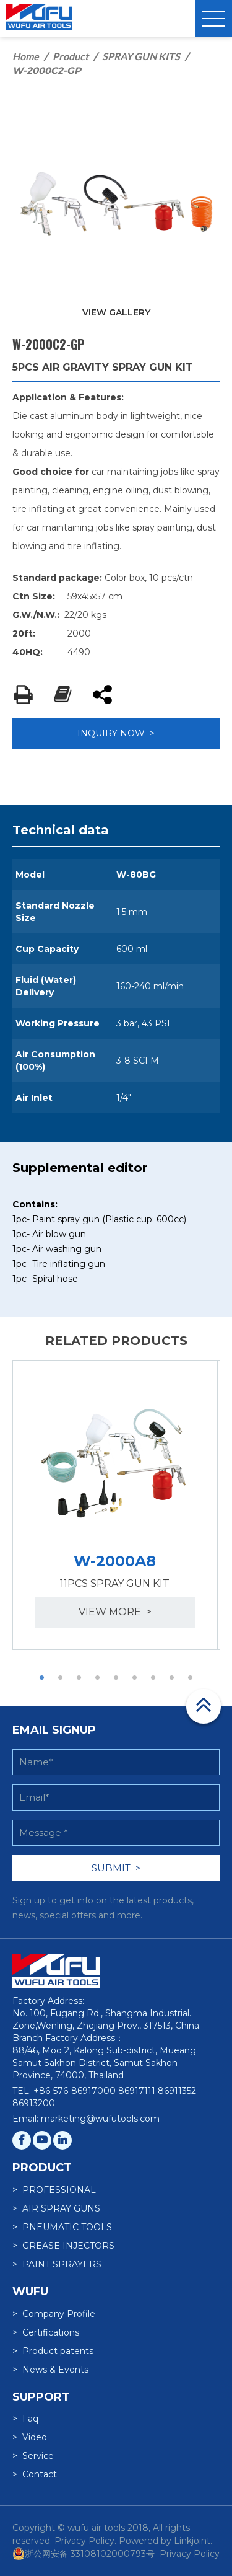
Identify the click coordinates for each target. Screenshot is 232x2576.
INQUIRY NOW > (116, 733)
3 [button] (79, 1678)
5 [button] (116, 1678)
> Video (29, 2437)
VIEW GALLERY (116, 312)
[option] (115, 1504)
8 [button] (172, 1678)
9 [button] (190, 1678)
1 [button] (42, 1678)
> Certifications (45, 2332)
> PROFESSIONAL (54, 2189)
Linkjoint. (193, 2540)
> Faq (25, 2418)
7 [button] (153, 1678)
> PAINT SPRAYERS (56, 2264)
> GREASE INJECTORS (63, 2245)
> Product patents (52, 2351)
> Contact (34, 2474)
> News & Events (50, 2369)
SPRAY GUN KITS (141, 56)
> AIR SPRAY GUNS (56, 2208)
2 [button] (60, 1678)
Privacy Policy (190, 2553)
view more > (115, 1612)
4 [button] (98, 1678)
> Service (33, 2455)
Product (70, 56)
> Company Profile (53, 2313)
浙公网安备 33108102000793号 (83, 2553)
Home (25, 56)
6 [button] (135, 1678)
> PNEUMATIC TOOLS (62, 2227)
